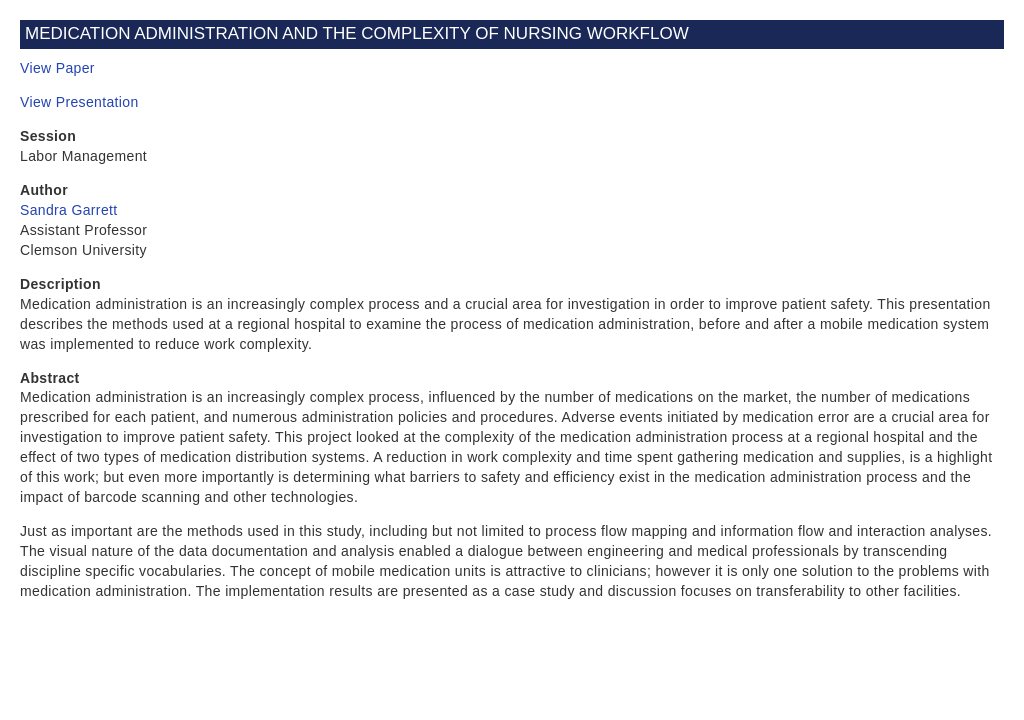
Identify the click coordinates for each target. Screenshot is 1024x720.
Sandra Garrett (69, 210)
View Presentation (79, 102)
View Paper (57, 68)
